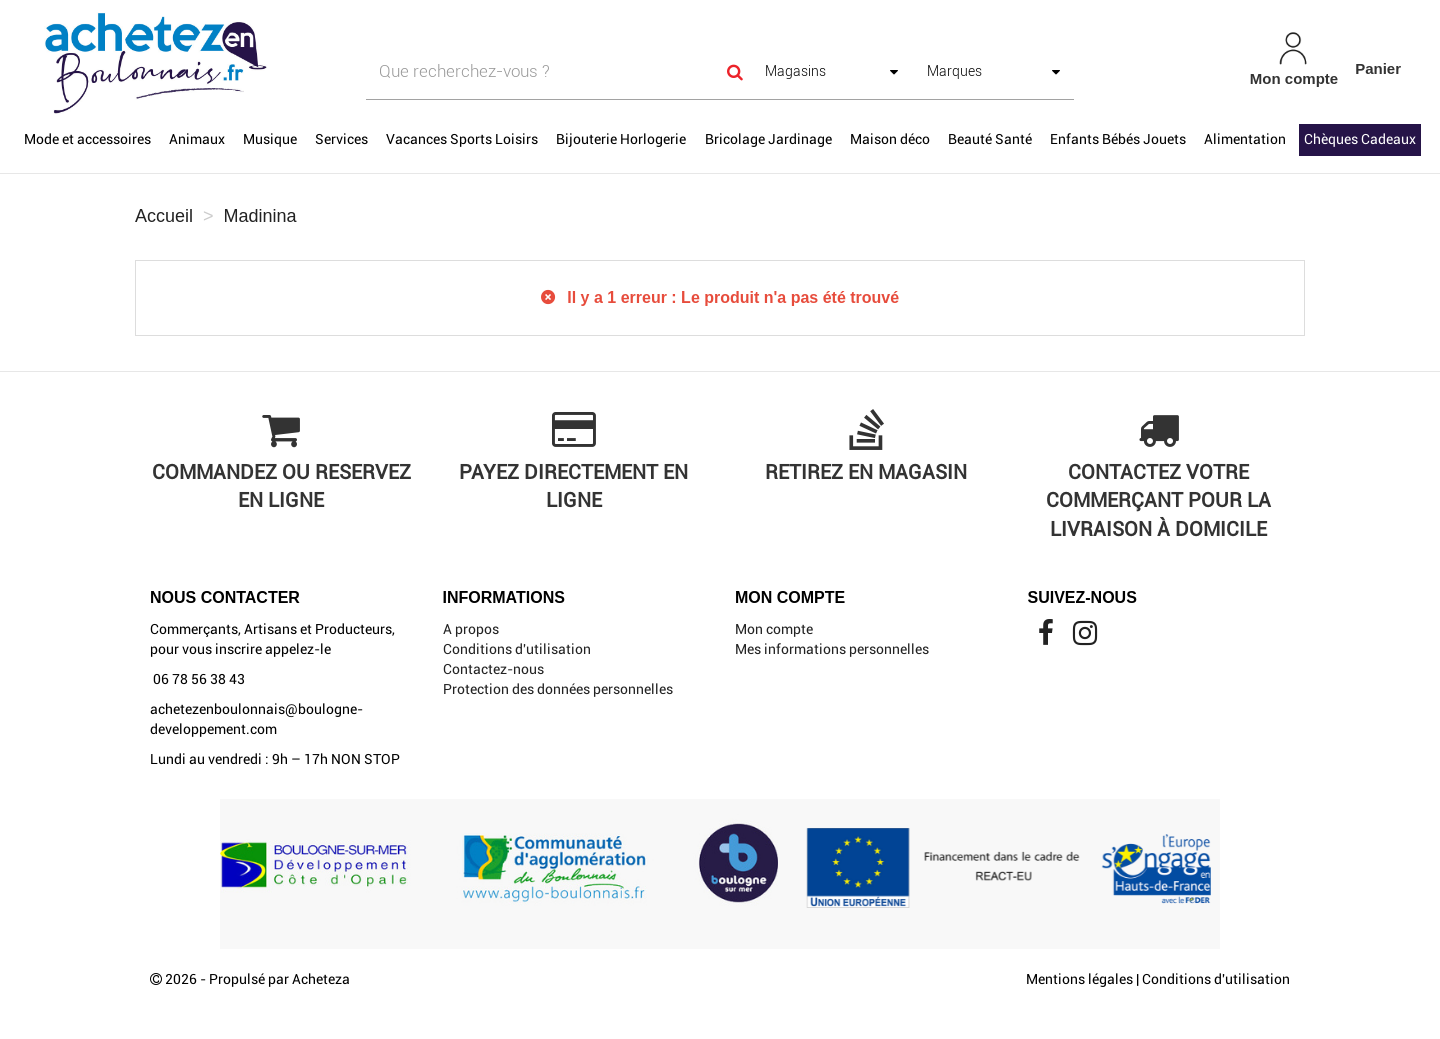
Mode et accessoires (87, 139)
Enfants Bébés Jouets (1118, 139)
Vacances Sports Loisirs (462, 139)
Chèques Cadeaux (1360, 139)
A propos (471, 629)
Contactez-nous (493, 669)
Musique (270, 139)
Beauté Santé (990, 139)
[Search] (735, 71)
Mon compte (774, 629)
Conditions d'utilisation (517, 649)
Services (341, 139)
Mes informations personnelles (832, 649)
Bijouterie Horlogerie (621, 139)
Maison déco (890, 139)
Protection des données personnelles (558, 689)
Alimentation (1245, 139)
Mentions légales (1079, 979)
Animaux (197, 139)
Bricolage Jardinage (768, 139)
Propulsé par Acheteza (279, 979)
